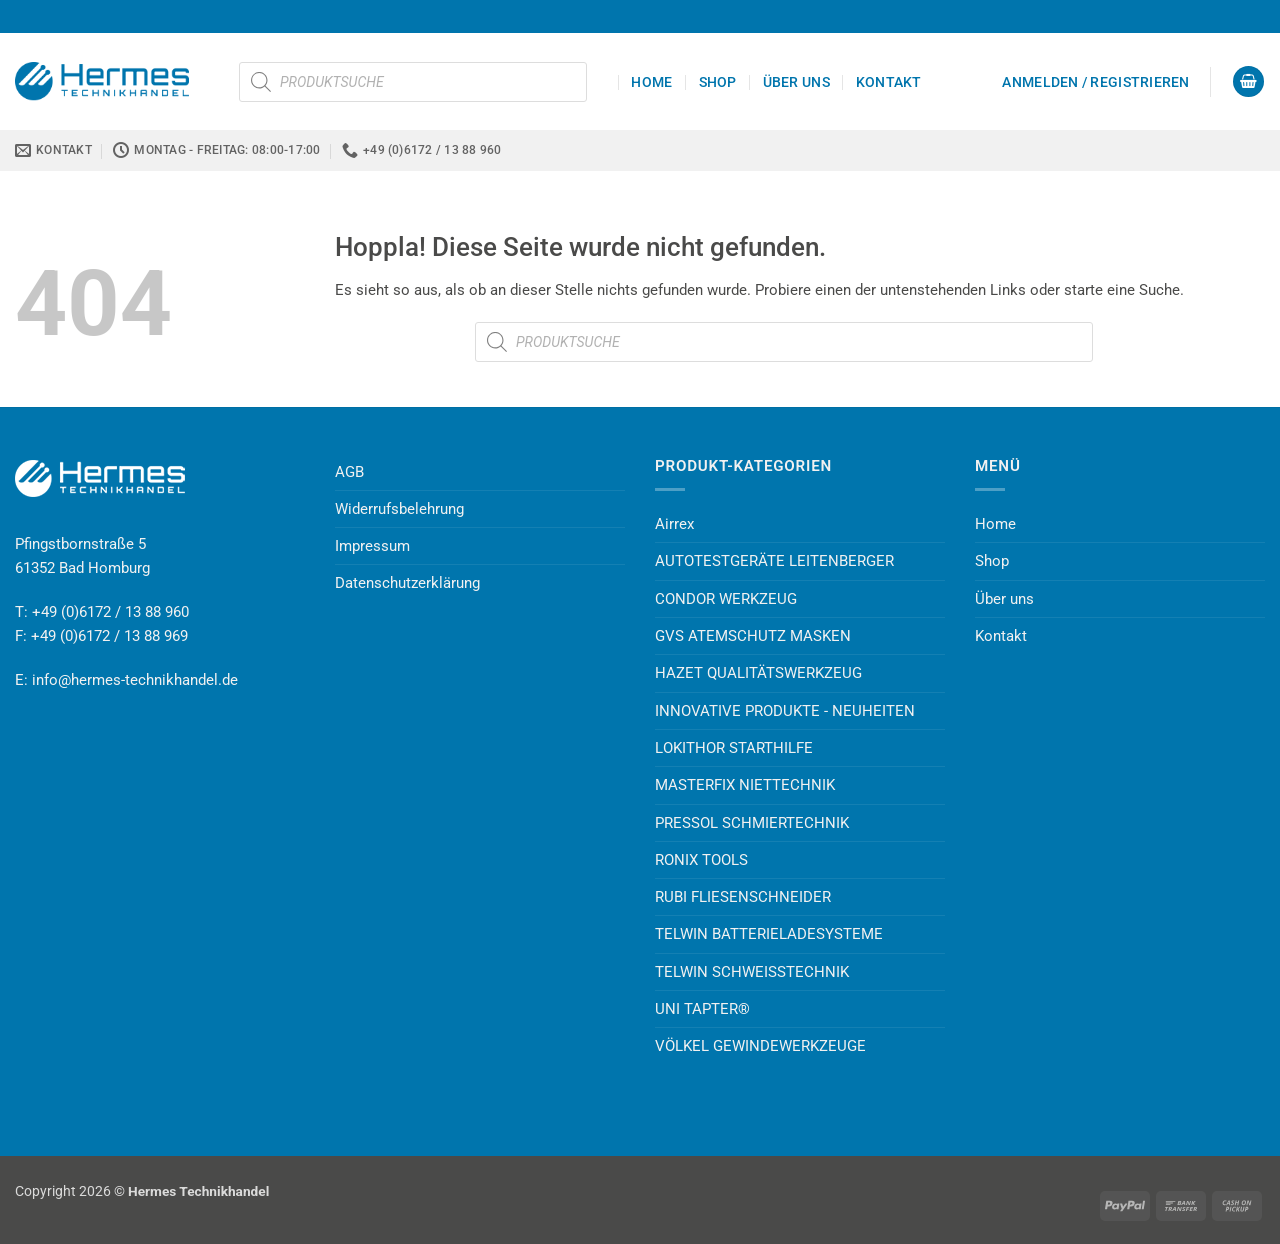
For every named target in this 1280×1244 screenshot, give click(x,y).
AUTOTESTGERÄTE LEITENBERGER (774, 561)
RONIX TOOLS (701, 860)
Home (651, 82)
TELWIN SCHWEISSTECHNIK (752, 972)
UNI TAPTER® (702, 1009)
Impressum (372, 546)
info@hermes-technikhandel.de (135, 680)
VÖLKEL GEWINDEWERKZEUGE (760, 1046)
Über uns (796, 82)
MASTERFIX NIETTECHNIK (745, 785)
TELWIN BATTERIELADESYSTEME (769, 934)
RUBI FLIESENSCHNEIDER (743, 897)
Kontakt (889, 82)
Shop (718, 82)
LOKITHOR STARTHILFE (734, 748)
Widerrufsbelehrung (399, 509)
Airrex (674, 524)
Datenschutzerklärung (407, 583)
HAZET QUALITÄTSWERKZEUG (758, 673)
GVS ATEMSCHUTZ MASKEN (753, 636)
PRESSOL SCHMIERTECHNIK (752, 823)
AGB (349, 472)
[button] (1095, 82)
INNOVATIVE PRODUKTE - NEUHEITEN (785, 711)
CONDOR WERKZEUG (726, 599)
